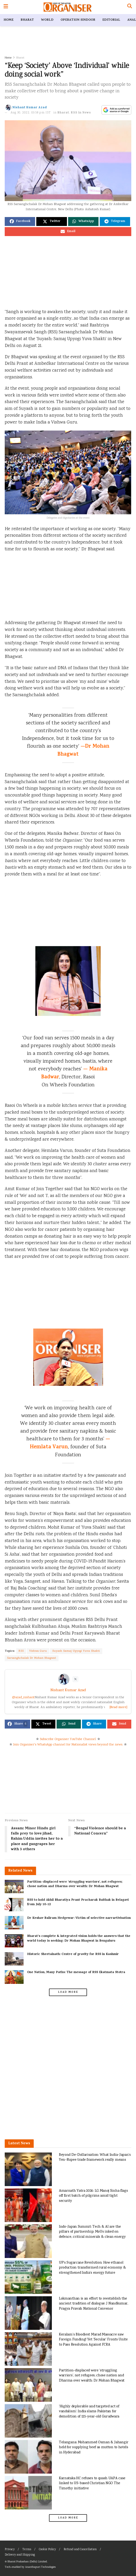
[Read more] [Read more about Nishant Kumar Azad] (118, 1707)
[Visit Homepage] (67, 7)
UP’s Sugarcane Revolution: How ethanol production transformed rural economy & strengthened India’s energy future (92, 2268)
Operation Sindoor (78, 20)
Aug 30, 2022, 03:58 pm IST (31, 113)
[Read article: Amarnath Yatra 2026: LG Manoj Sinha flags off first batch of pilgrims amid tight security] (28, 2205)
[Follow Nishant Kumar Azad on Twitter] (75, 1679)
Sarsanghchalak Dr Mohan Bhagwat (31, 1658)
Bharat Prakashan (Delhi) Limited (27, 2562)
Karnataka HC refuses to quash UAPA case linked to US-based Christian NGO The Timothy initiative (92, 2483)
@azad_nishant (23, 1697)
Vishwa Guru (38, 1651)
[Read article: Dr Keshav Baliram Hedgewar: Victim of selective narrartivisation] (14, 1922)
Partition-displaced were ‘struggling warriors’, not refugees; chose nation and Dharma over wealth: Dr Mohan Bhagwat (74, 1884)
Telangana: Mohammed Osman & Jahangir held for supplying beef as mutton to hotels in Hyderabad (93, 2447)
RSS (21, 1651)
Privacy (10, 2549)
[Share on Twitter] (51, 221)
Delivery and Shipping (20, 2555)
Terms (26, 2549)
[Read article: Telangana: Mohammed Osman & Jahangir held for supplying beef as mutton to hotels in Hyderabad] (28, 2457)
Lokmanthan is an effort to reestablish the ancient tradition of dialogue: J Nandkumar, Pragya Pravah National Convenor (93, 2304)
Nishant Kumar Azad (29, 107)
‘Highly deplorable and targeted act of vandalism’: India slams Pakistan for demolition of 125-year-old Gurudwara (89, 2411)
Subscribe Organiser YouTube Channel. (68, 1739)
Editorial (111, 20)
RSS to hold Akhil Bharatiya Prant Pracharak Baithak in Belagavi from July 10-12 (78, 1902)
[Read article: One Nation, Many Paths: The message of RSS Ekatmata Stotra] (14, 1977)
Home (8, 20)
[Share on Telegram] (115, 221)
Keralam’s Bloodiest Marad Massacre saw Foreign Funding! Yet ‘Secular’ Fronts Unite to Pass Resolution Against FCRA (93, 2339)
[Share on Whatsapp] (83, 221)
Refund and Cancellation (80, 2549)
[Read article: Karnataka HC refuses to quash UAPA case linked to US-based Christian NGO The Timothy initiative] (28, 2493)
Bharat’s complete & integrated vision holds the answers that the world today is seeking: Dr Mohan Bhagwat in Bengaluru (78, 1939)
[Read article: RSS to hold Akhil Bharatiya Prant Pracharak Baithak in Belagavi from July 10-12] (14, 1904)
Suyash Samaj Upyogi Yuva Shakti (76, 1651)
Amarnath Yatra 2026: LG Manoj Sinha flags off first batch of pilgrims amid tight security (93, 2196)
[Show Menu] (6, 7)
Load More (68, 1992)
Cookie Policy (47, 2549)
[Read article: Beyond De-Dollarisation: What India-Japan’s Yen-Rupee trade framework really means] (28, 2169)
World (47, 20)
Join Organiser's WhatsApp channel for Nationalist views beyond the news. (68, 1744)
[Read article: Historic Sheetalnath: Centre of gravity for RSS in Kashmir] (14, 1959)
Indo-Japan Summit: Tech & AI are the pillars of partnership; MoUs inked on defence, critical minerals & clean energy (92, 2232)
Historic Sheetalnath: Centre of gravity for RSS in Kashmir (73, 1954)
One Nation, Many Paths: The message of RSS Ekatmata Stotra (76, 1972)
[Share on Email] (68, 231)
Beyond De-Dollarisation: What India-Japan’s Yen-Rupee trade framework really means (95, 2157)
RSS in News (81, 112)
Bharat (27, 20)
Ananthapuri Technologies (40, 2567)
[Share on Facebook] (20, 221)
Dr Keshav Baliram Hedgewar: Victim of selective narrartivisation (79, 1918)
